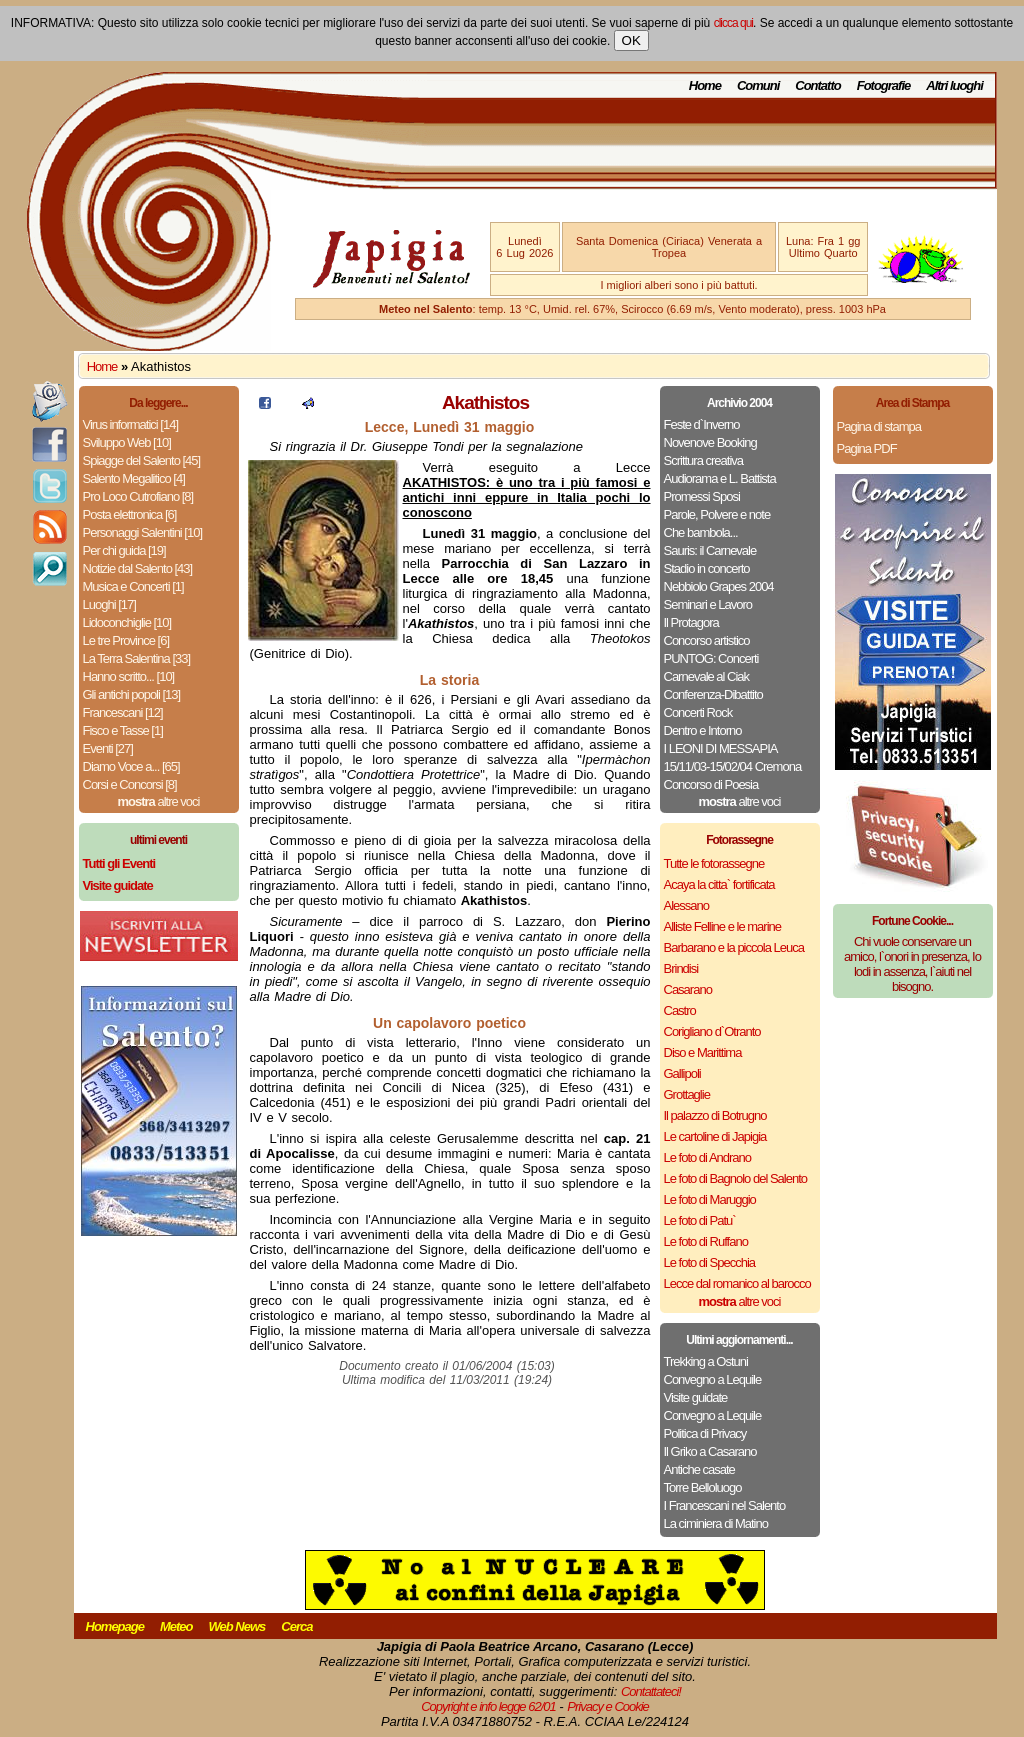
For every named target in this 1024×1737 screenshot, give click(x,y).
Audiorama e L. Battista (720, 478)
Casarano (688, 989)
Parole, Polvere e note (717, 514)
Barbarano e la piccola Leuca (734, 947)
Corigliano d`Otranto (712, 1031)
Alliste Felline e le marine (723, 926)
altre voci (159, 801)
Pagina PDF (867, 448)
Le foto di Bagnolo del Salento (735, 1178)
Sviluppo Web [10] (127, 442)
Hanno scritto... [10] (129, 676)
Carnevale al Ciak (707, 676)
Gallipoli (682, 1073)
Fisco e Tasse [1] (123, 730)
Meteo (176, 1626)
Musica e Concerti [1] (133, 586)
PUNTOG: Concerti (711, 658)
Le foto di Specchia (710, 1262)
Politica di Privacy (705, 1433)
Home (705, 85)
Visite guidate (696, 1397)
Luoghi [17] (109, 604)
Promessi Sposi (702, 496)
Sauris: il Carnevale (710, 550)
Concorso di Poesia (711, 784)
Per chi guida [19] (124, 550)
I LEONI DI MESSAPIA (721, 748)
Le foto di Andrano (708, 1157)
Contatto (817, 85)
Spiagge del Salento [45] (142, 460)
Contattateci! (651, 1691)
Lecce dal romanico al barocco (737, 1283)
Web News (237, 1626)
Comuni (758, 85)
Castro (680, 1010)
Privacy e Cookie (608, 1706)
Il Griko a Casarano (710, 1451)
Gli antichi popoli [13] (132, 694)
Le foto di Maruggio (710, 1199)
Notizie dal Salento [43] (138, 568)
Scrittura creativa (704, 460)
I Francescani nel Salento (725, 1505)
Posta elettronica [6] (130, 514)
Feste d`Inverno (702, 424)
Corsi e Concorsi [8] (130, 784)
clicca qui (733, 23)
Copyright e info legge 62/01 (488, 1706)
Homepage (115, 1626)
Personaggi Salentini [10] (143, 532)
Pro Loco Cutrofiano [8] (138, 496)
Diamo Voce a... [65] (131, 766)
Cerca (296, 1626)
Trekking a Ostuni (706, 1361)
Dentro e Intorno (703, 730)
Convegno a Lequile (713, 1379)
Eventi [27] (108, 748)
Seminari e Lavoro (708, 604)
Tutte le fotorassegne (714, 863)
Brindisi (681, 968)
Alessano (686, 905)
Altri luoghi (954, 85)
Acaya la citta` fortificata (719, 884)
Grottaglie (687, 1094)
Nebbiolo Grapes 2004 (719, 586)
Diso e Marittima (703, 1052)
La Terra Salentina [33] (137, 658)
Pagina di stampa (879, 426)
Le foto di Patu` (700, 1220)
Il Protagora (691, 622)
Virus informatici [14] (131, 424)
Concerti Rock (698, 712)
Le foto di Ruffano (706, 1241)
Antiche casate (699, 1469)
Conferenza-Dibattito (713, 694)
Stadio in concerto (707, 568)
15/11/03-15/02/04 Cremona (733, 766)
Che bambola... (701, 532)
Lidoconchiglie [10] (127, 622)
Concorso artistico (707, 640)
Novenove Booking (710, 442)
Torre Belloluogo (703, 1487)
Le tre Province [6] (126, 640)
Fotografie (884, 85)
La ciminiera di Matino (716, 1523)
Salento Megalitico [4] (134, 478)
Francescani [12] (123, 712)
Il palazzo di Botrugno (715, 1115)
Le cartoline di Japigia (715, 1136)
